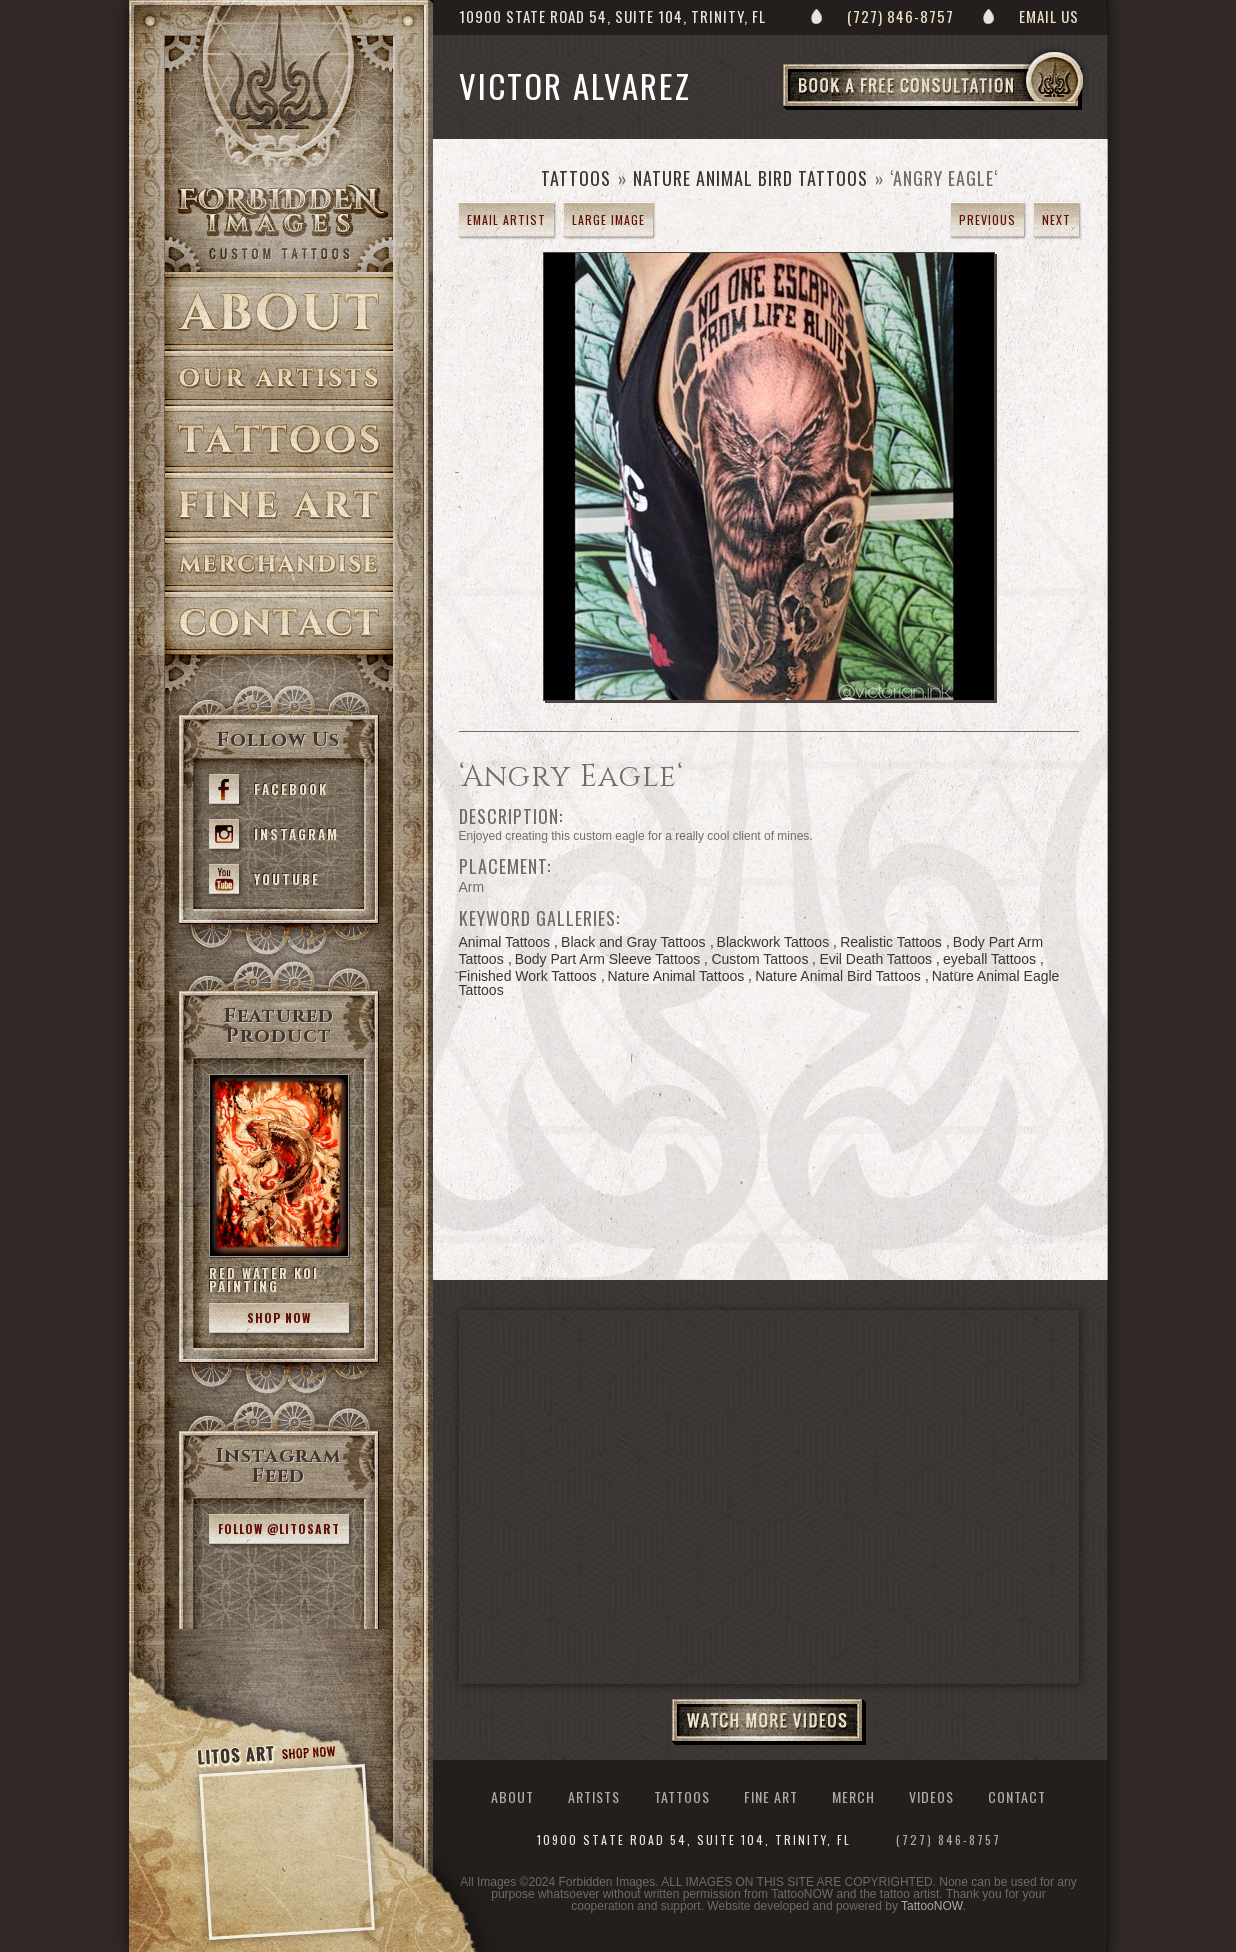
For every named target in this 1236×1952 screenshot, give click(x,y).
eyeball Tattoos (989, 959)
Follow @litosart (279, 1528)
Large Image (608, 219)
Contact (279, 623)
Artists (279, 378)
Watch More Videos (769, 1722)
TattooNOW (931, 1906)
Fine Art (279, 505)
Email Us (1049, 16)
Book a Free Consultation (975, 109)
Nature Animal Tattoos (676, 976)
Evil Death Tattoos (875, 959)
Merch (853, 1796)
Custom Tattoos (759, 959)
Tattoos (279, 439)
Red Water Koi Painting (264, 1279)
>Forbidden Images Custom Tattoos (279, 222)
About (279, 311)
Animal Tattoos (505, 942)
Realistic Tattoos (891, 942)
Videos (931, 1796)
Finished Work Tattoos (528, 976)
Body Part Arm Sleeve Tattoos (608, 959)
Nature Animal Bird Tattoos (750, 178)
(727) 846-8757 (900, 16)
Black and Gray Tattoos (633, 942)
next (1056, 219)
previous (987, 219)
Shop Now (279, 1317)
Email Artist (506, 219)
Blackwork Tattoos (773, 942)
